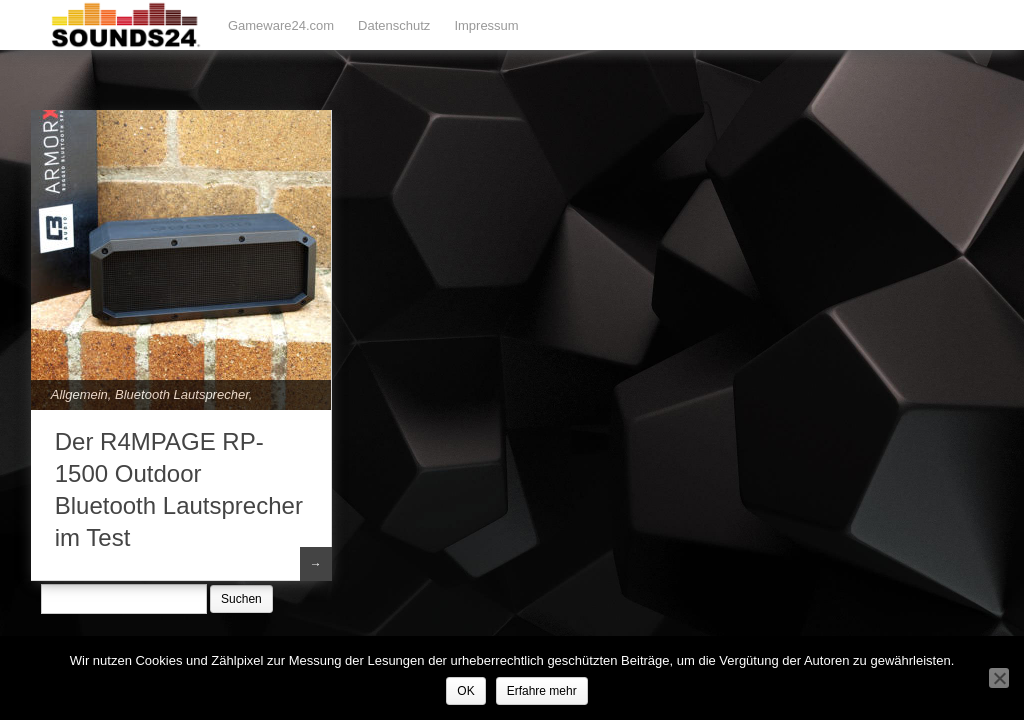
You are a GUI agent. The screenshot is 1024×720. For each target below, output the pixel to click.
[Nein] (999, 678)
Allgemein (79, 394)
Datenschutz (394, 25)
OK (465, 691)
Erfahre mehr (542, 691)
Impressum (486, 25)
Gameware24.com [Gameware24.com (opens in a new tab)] (281, 25)
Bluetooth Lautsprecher (182, 394)
